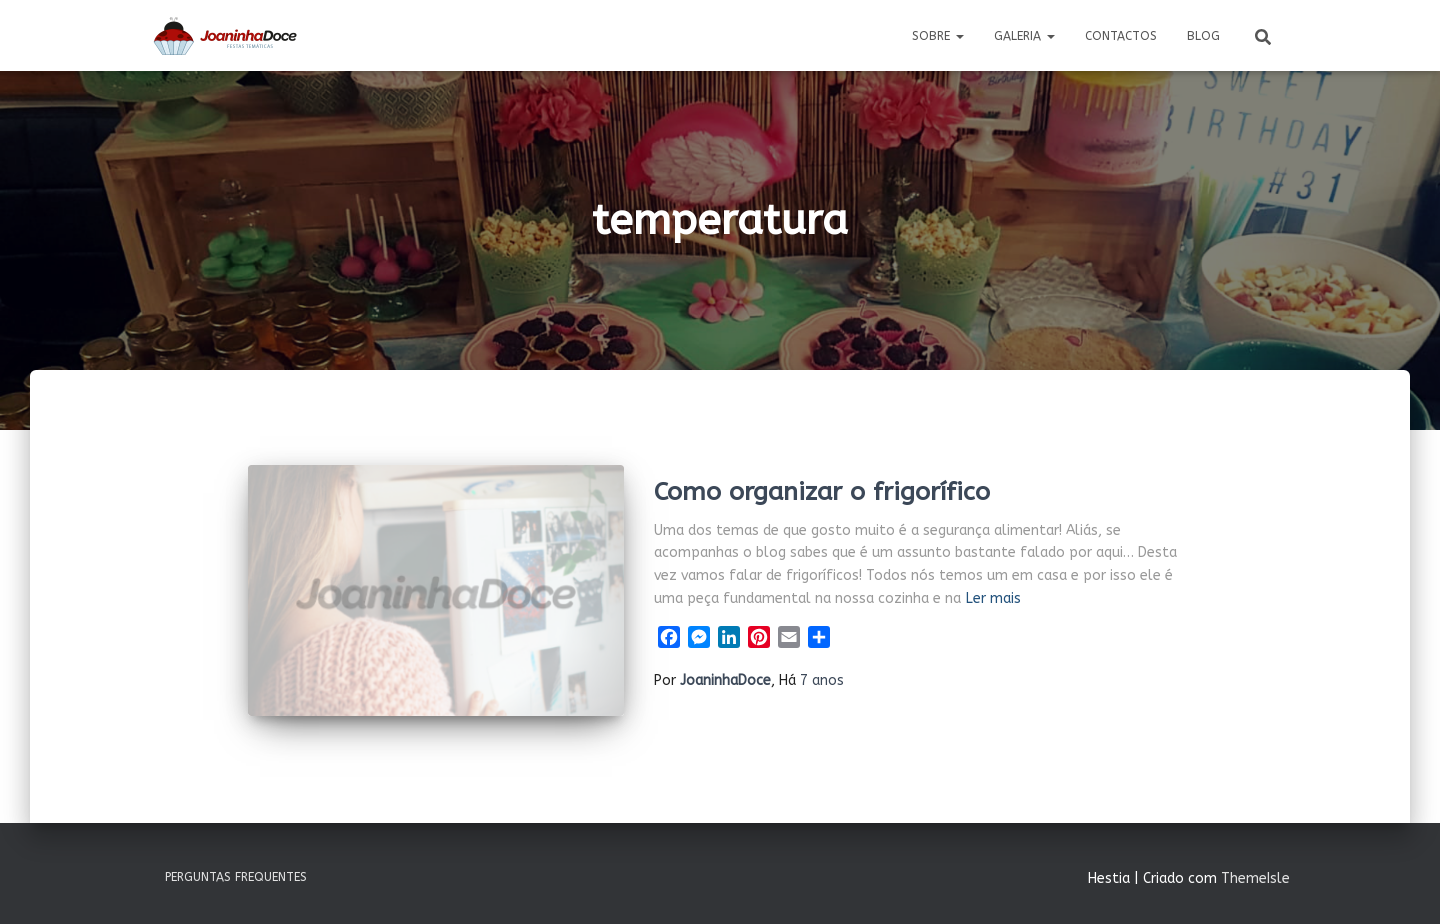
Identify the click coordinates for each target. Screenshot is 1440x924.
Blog (1203, 36)
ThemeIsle (1255, 878)
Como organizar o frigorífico (822, 492)
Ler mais (993, 598)
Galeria (1024, 36)
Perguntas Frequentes (236, 877)
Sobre (938, 36)
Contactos (1121, 36)
